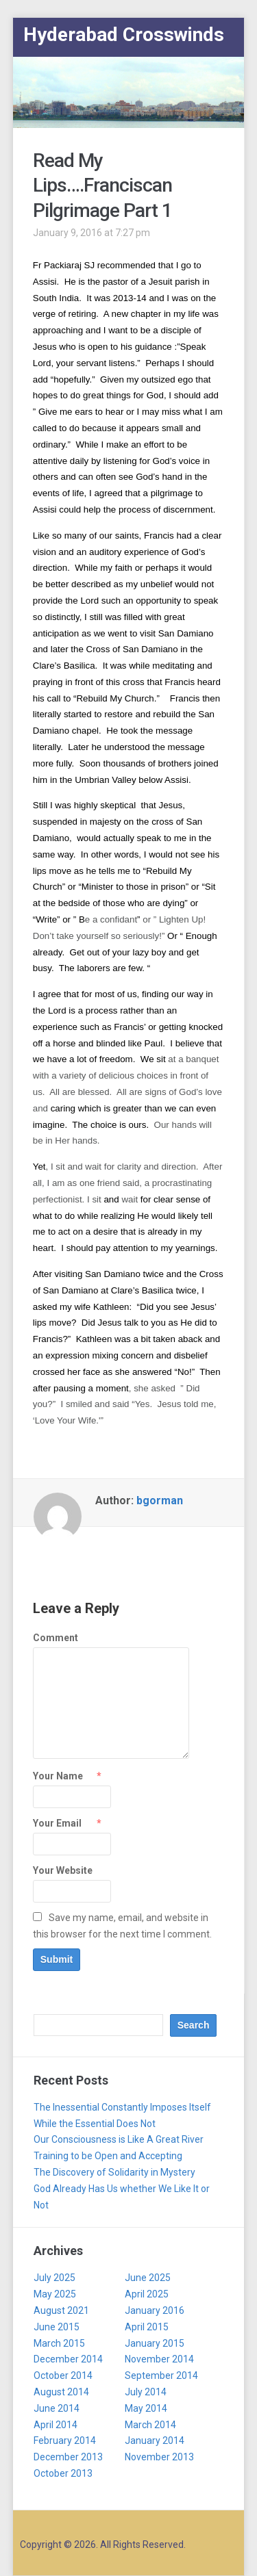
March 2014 (150, 2424)
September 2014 (161, 2375)
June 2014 (56, 2408)
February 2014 (65, 2440)
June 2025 (148, 2277)
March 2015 (59, 2343)
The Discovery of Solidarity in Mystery (114, 2172)
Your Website (63, 1870)
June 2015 (56, 2326)
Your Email (57, 1823)
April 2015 (147, 2326)
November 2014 (159, 2359)
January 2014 (154, 2440)
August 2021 (61, 2310)
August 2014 (61, 2391)
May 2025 (55, 2294)
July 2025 (54, 2277)
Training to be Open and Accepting (108, 2155)
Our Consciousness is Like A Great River (119, 2139)
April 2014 (55, 2424)
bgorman (159, 1500)
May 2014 (146, 2408)
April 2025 (147, 2294)
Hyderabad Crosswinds (123, 34)
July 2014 (146, 2391)
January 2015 (154, 2343)
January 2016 (154, 2310)
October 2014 (63, 2375)
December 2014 (68, 2359)
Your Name (58, 1775)
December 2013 (68, 2456)
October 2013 (63, 2473)
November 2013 (159, 2456)
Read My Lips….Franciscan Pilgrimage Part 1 (102, 185)
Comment (55, 1637)
